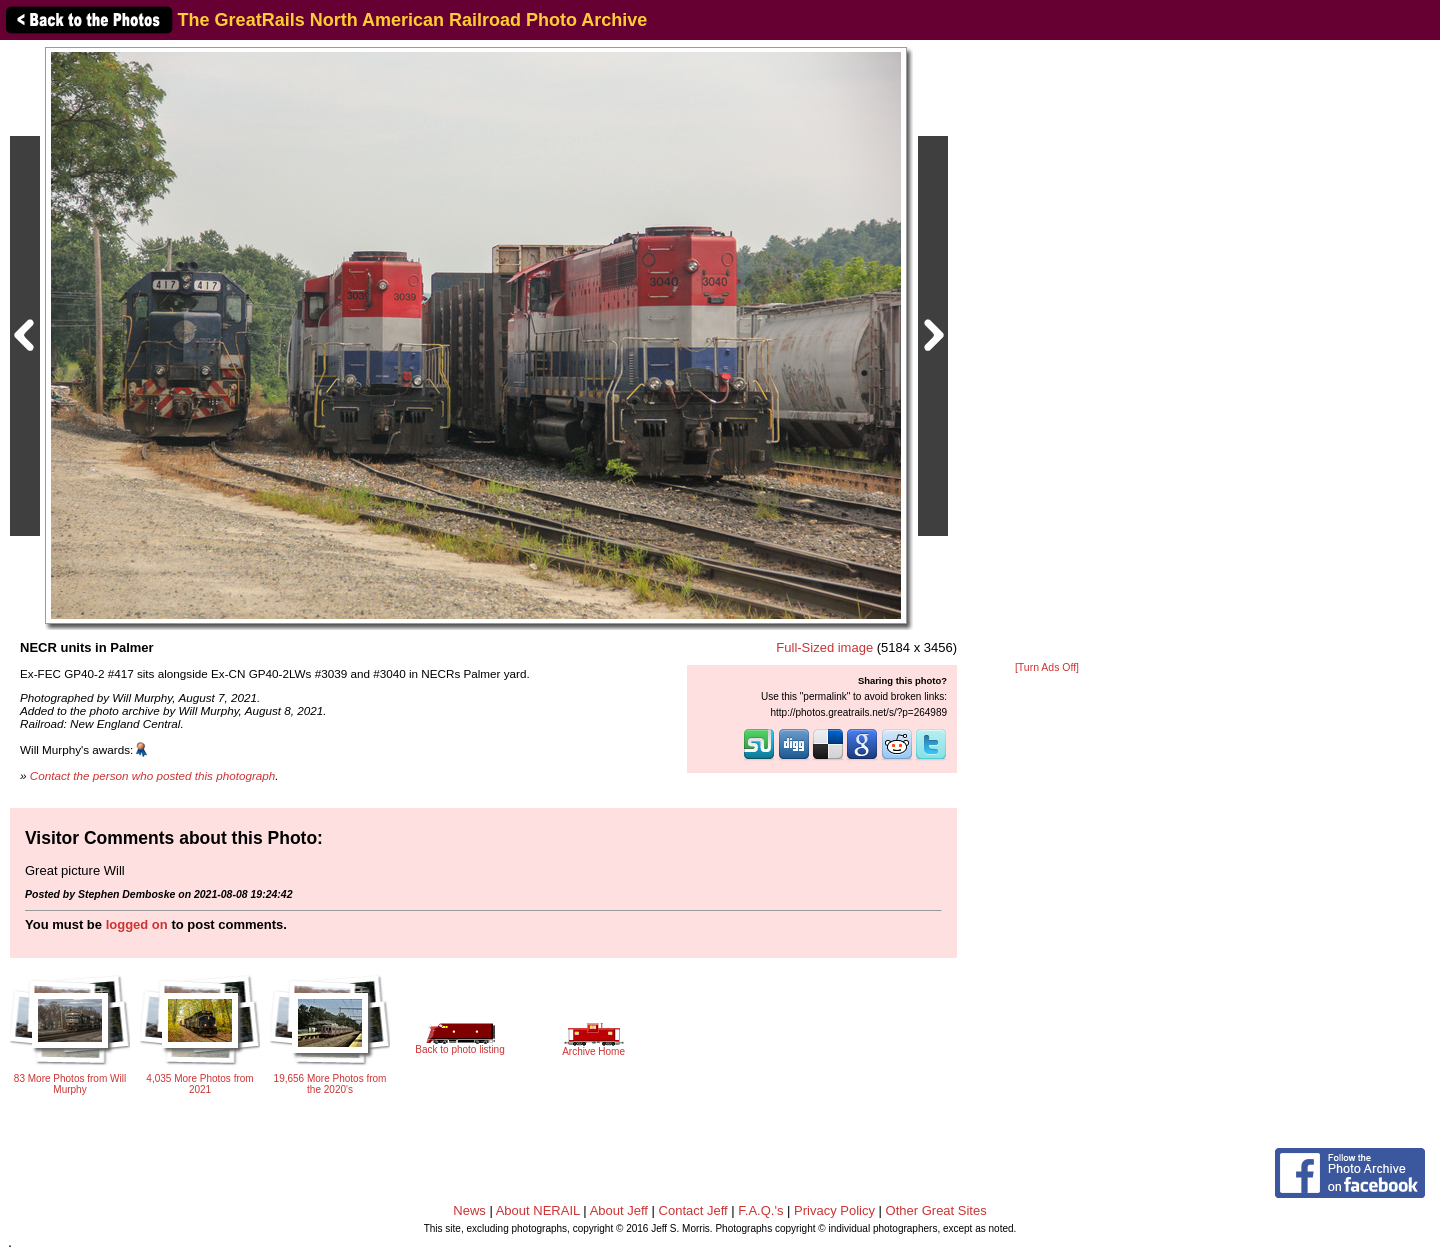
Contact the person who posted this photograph (153, 775)
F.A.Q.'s (760, 1210)
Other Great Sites (936, 1210)
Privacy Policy (834, 1210)
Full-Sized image (824, 647)
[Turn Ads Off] (1047, 667)
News (469, 1210)
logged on (137, 924)
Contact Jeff (693, 1210)
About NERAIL (538, 1210)
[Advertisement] (1047, 352)
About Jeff (619, 1210)
